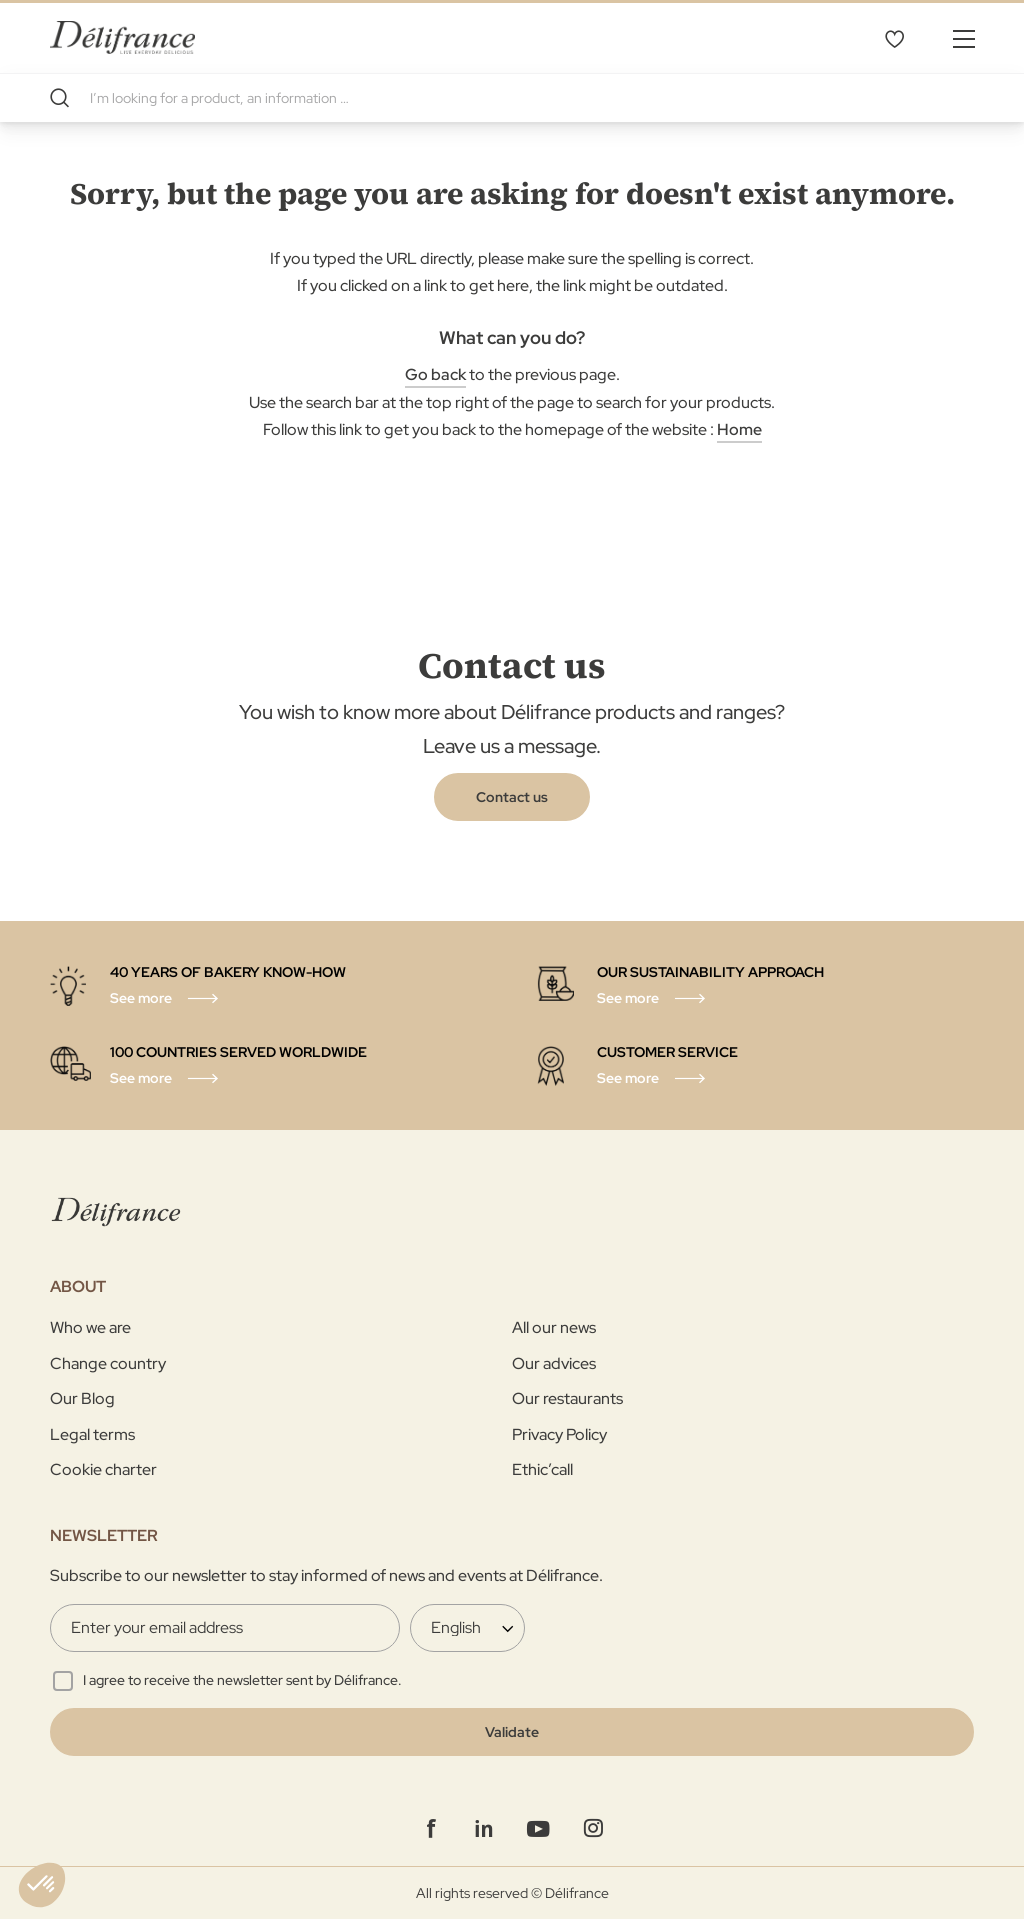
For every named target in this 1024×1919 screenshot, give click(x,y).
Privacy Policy (559, 1434)
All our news (554, 1327)
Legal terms (92, 1434)
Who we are (90, 1327)
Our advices (554, 1363)
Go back (435, 374)
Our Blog (82, 1398)
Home (739, 429)
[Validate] (512, 1732)
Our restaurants (567, 1398)
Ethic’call (542, 1469)
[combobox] (512, 98)
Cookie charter (103, 1469)
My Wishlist (894, 38)
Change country (108, 1363)
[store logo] (122, 37)
